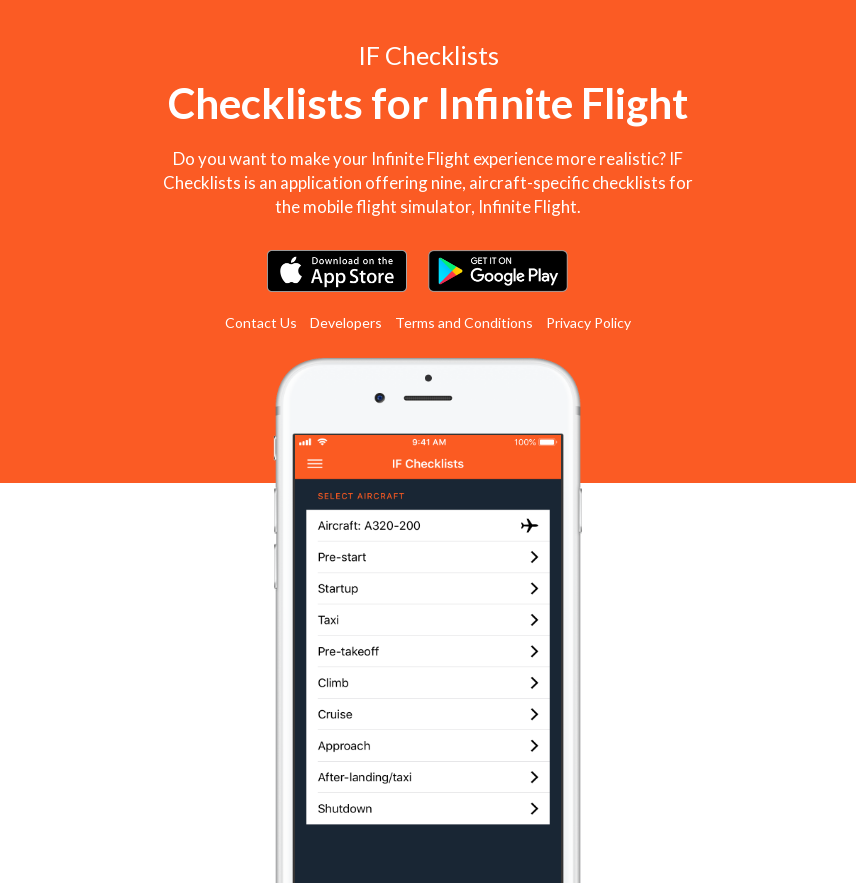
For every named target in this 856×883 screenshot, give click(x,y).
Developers (346, 322)
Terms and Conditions (464, 322)
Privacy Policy (588, 322)
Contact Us (261, 322)
